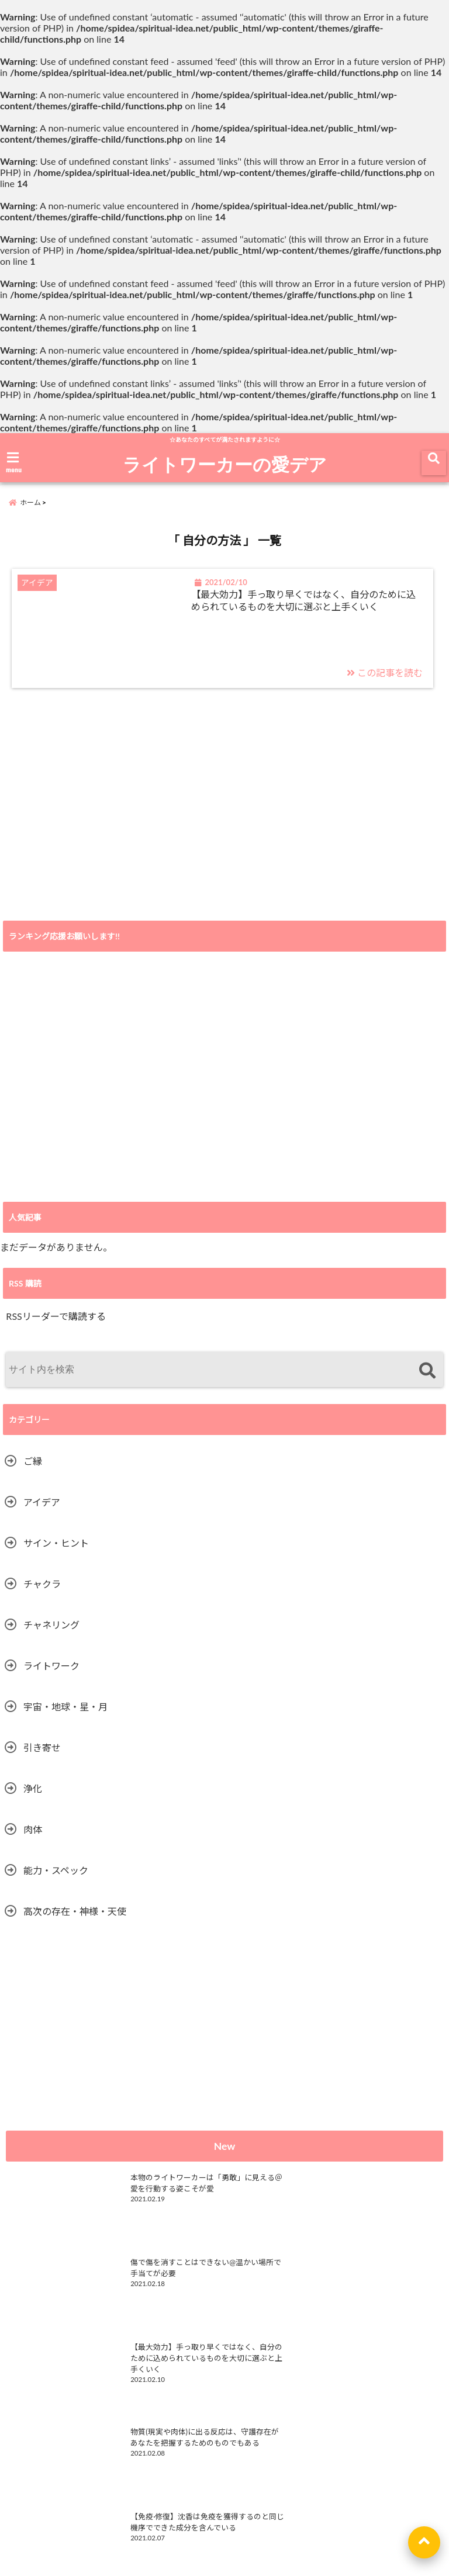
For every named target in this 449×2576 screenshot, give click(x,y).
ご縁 (32, 1469)
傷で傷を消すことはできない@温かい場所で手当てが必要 (371, 2191)
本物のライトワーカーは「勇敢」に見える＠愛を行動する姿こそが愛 (155, 2196)
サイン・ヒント (56, 1551)
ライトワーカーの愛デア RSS (72, 2445)
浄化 (32, 1796)
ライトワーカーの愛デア (225, 464)
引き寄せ (42, 1755)
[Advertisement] (224, 838)
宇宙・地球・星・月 (65, 1714)
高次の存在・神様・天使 (74, 1919)
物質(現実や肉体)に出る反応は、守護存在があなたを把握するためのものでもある (374, 2281)
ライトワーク (51, 1673)
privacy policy (281, 2528)
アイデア (41, 1510)
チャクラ (42, 1592)
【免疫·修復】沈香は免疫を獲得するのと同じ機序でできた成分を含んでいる (154, 2366)
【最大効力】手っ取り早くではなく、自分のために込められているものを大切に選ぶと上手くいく (305, 614)
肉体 (32, 1837)
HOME (159, 2528)
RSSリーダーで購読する (55, 1324)
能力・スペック (55, 1878)
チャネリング (51, 1632)
